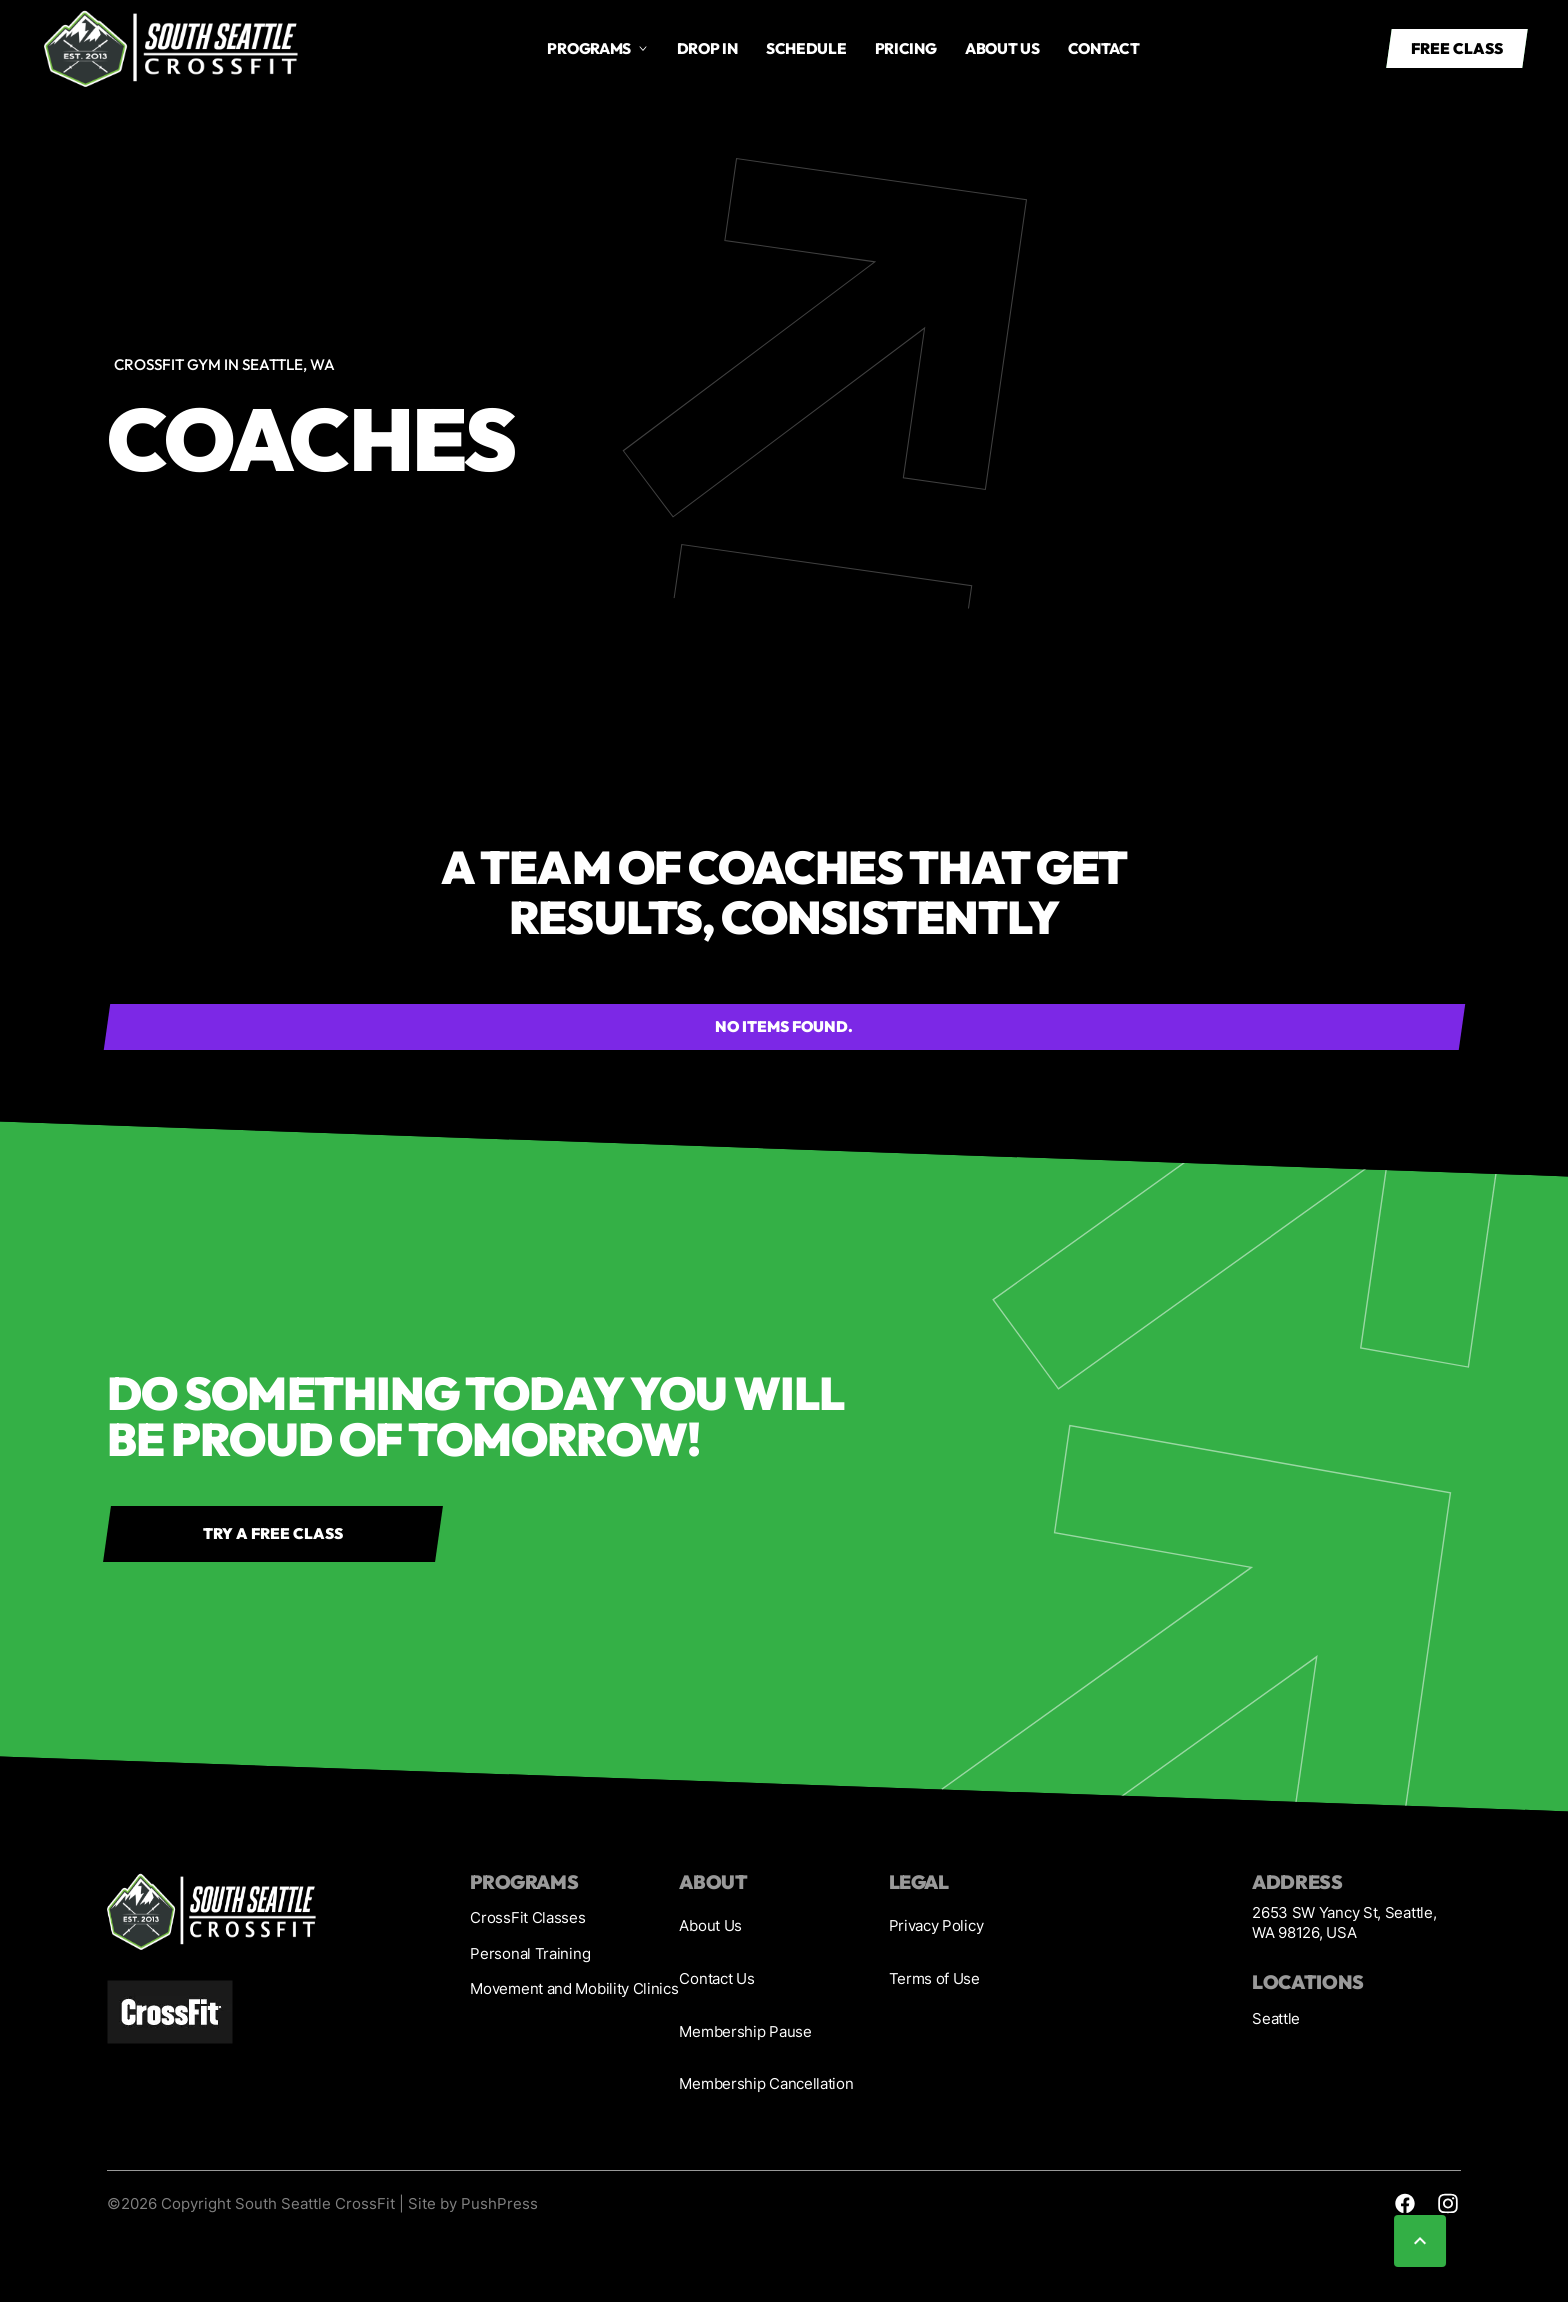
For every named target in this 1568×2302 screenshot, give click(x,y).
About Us (710, 1925)
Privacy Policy (936, 1925)
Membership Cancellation (766, 2083)
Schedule (806, 48)
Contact (1104, 48)
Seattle (1276, 2018)
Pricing (906, 48)
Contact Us (716, 1978)
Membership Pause (745, 2031)
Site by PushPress (473, 2203)
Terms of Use (934, 1978)
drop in (707, 48)
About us (1002, 48)
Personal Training (530, 1953)
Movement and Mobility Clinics (574, 1988)
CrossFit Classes (527, 1917)
